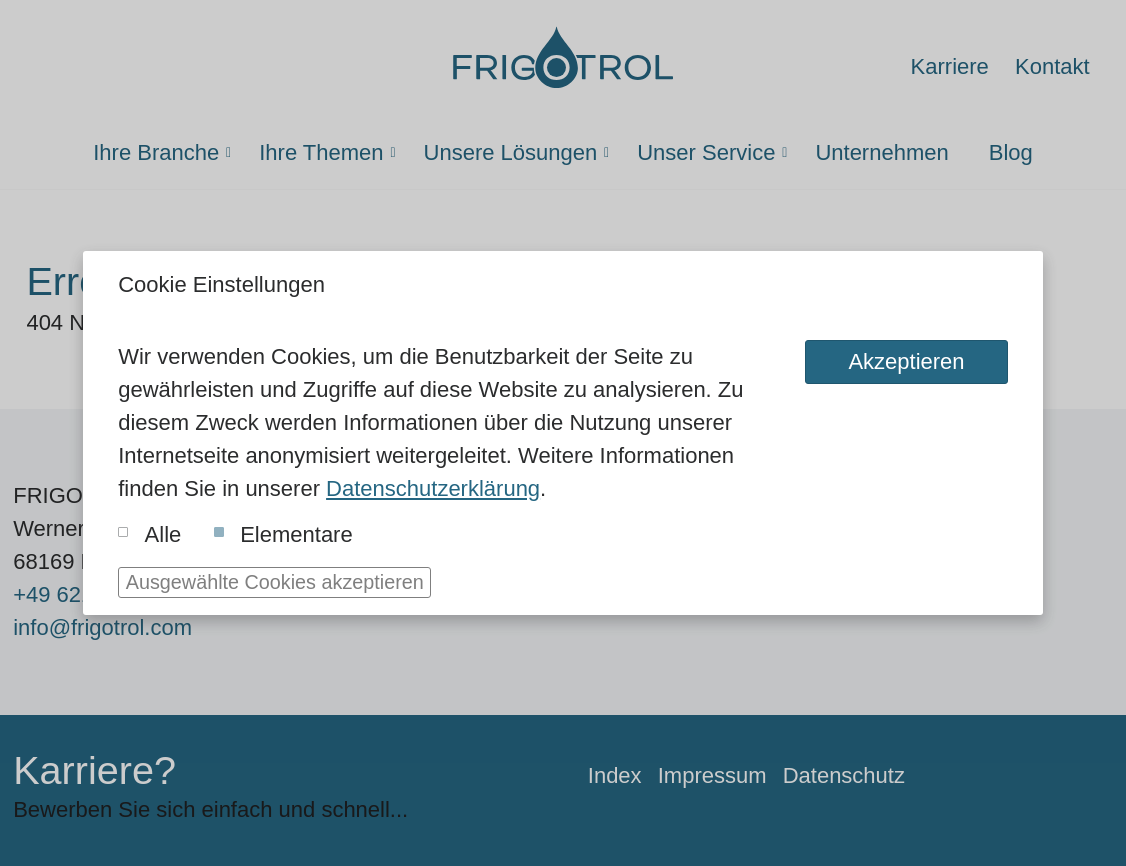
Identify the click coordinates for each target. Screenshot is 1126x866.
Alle (149, 534)
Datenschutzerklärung (433, 488)
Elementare (283, 534)
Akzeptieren (906, 361)
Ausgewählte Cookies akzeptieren (275, 582)
